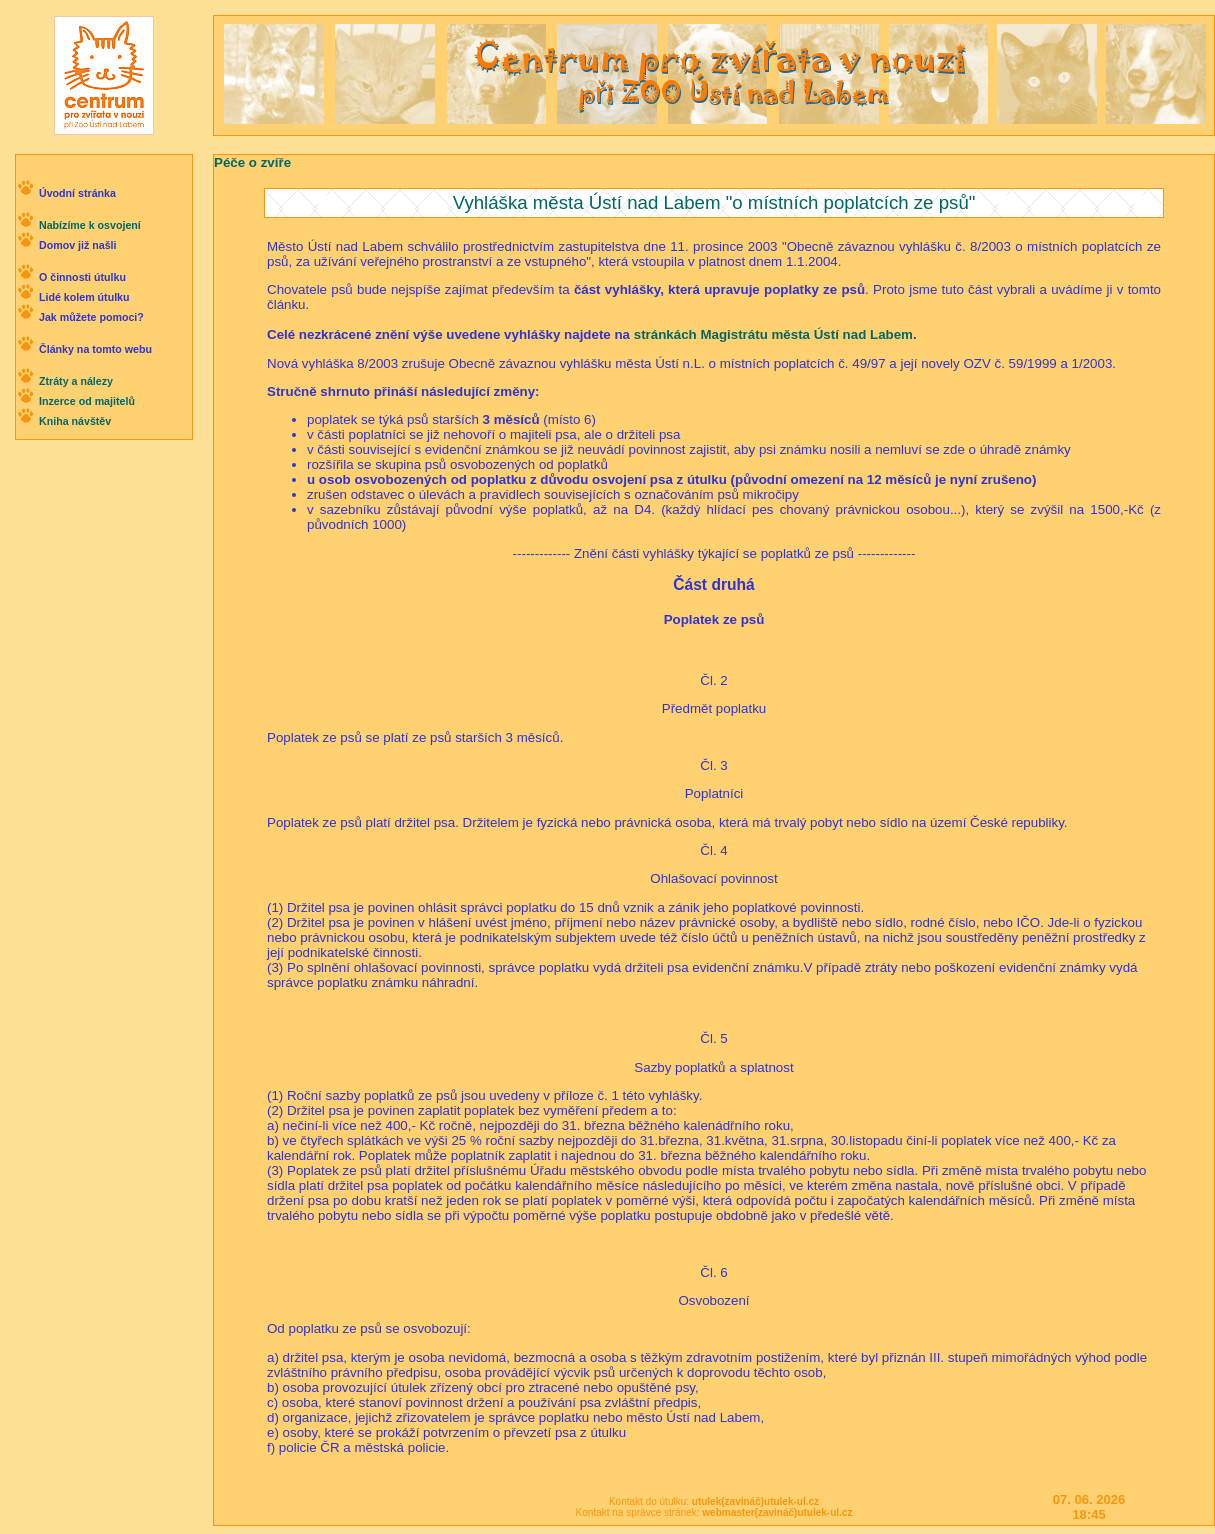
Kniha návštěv (75, 421)
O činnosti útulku (82, 277)
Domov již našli (78, 245)
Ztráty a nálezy (76, 381)
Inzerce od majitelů (87, 401)
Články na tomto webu (95, 349)
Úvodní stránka (77, 193)
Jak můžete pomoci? (91, 317)
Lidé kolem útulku (84, 297)
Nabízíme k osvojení (90, 225)
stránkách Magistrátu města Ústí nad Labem (773, 334)
